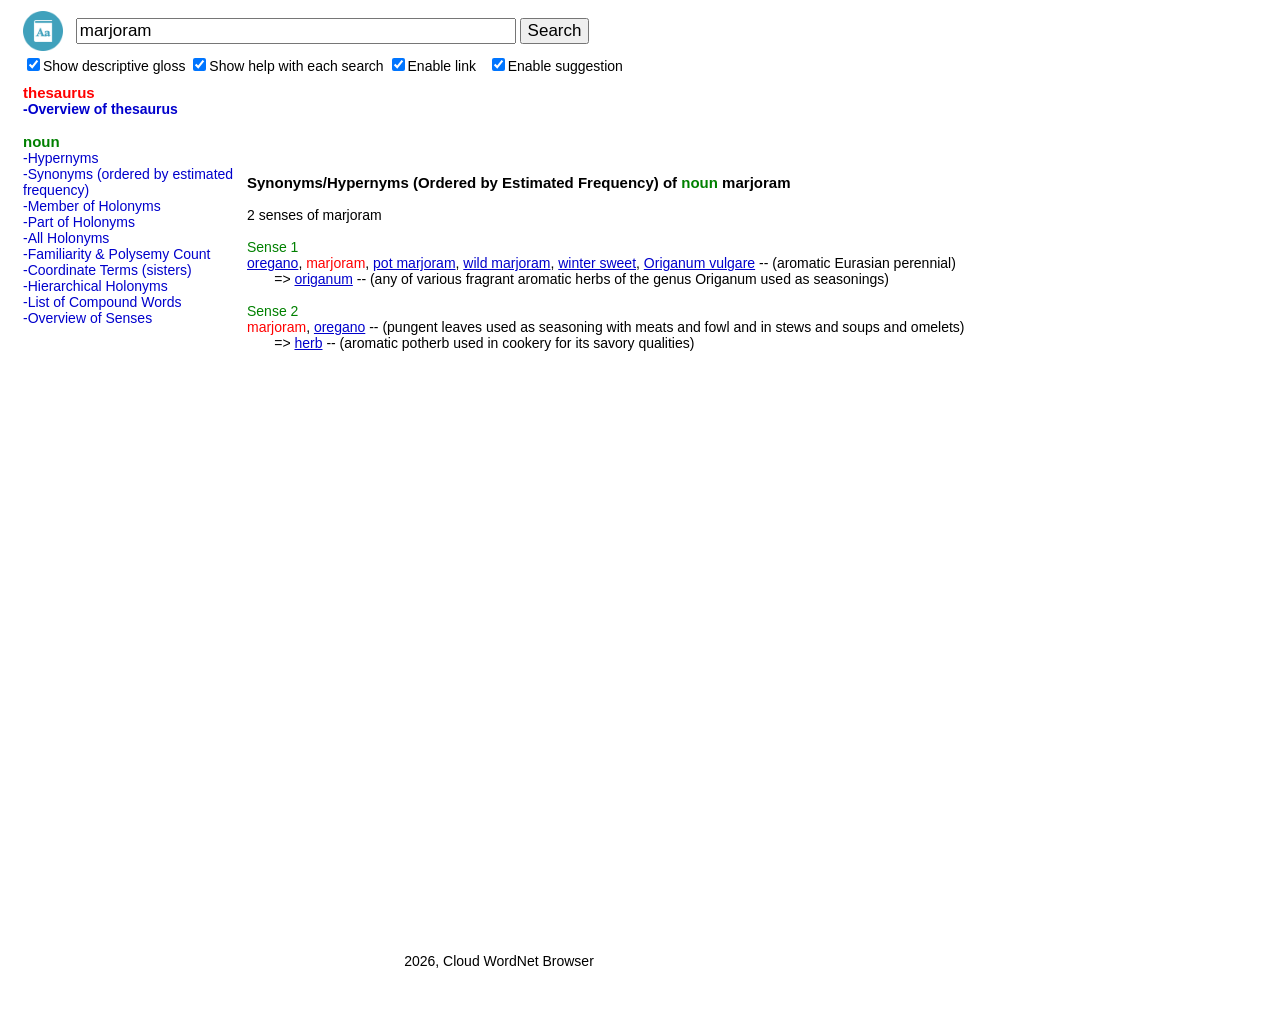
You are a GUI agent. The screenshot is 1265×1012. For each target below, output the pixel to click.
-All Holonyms (66, 238)
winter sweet (597, 263)
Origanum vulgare (699, 263)
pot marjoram (414, 263)
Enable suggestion (557, 66)
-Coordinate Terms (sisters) (107, 270)
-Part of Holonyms (79, 222)
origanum (323, 279)
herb (308, 343)
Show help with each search (288, 66)
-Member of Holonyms (92, 206)
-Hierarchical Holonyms (95, 286)
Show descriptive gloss (106, 66)
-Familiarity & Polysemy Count (117, 254)
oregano (272, 263)
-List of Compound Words (102, 302)
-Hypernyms (60, 158)
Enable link (434, 66)
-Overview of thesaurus (100, 109)
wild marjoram (506, 263)
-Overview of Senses (87, 318)
